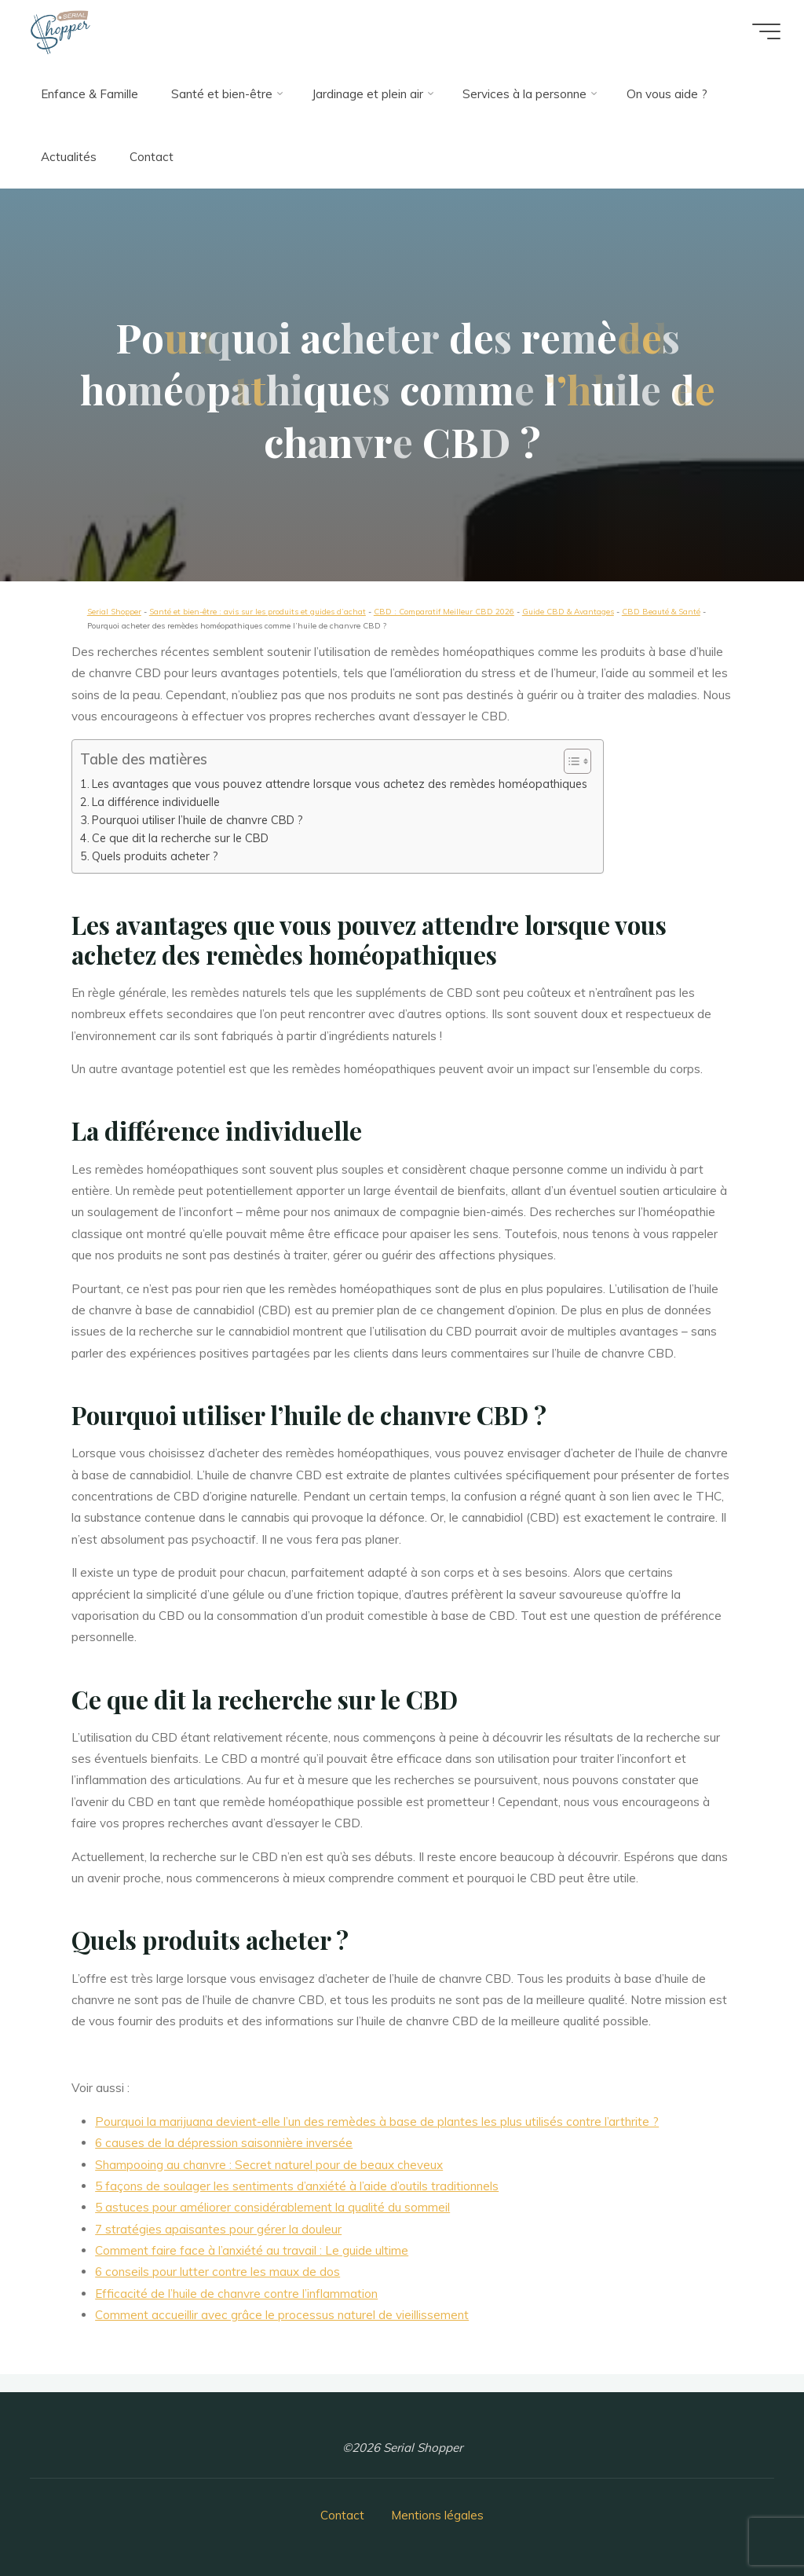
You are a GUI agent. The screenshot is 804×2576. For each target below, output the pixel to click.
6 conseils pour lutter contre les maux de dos (218, 2272)
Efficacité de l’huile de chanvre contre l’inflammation (237, 2293)
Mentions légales (437, 2515)
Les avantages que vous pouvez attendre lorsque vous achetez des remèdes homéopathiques (339, 783)
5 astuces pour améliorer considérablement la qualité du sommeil (273, 2207)
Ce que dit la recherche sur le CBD (180, 837)
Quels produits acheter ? (155, 855)
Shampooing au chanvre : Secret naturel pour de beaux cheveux (270, 2164)
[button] (569, 761)
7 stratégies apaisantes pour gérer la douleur (219, 2229)
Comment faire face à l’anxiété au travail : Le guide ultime (252, 2251)
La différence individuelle (156, 801)
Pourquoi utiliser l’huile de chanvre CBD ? (197, 819)
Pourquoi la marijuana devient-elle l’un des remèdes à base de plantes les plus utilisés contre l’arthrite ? (378, 2121)
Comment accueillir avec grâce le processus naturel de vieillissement (283, 2315)
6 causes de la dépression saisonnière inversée (224, 2143)
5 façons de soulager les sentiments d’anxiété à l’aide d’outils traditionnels (297, 2185)
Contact (342, 2515)
